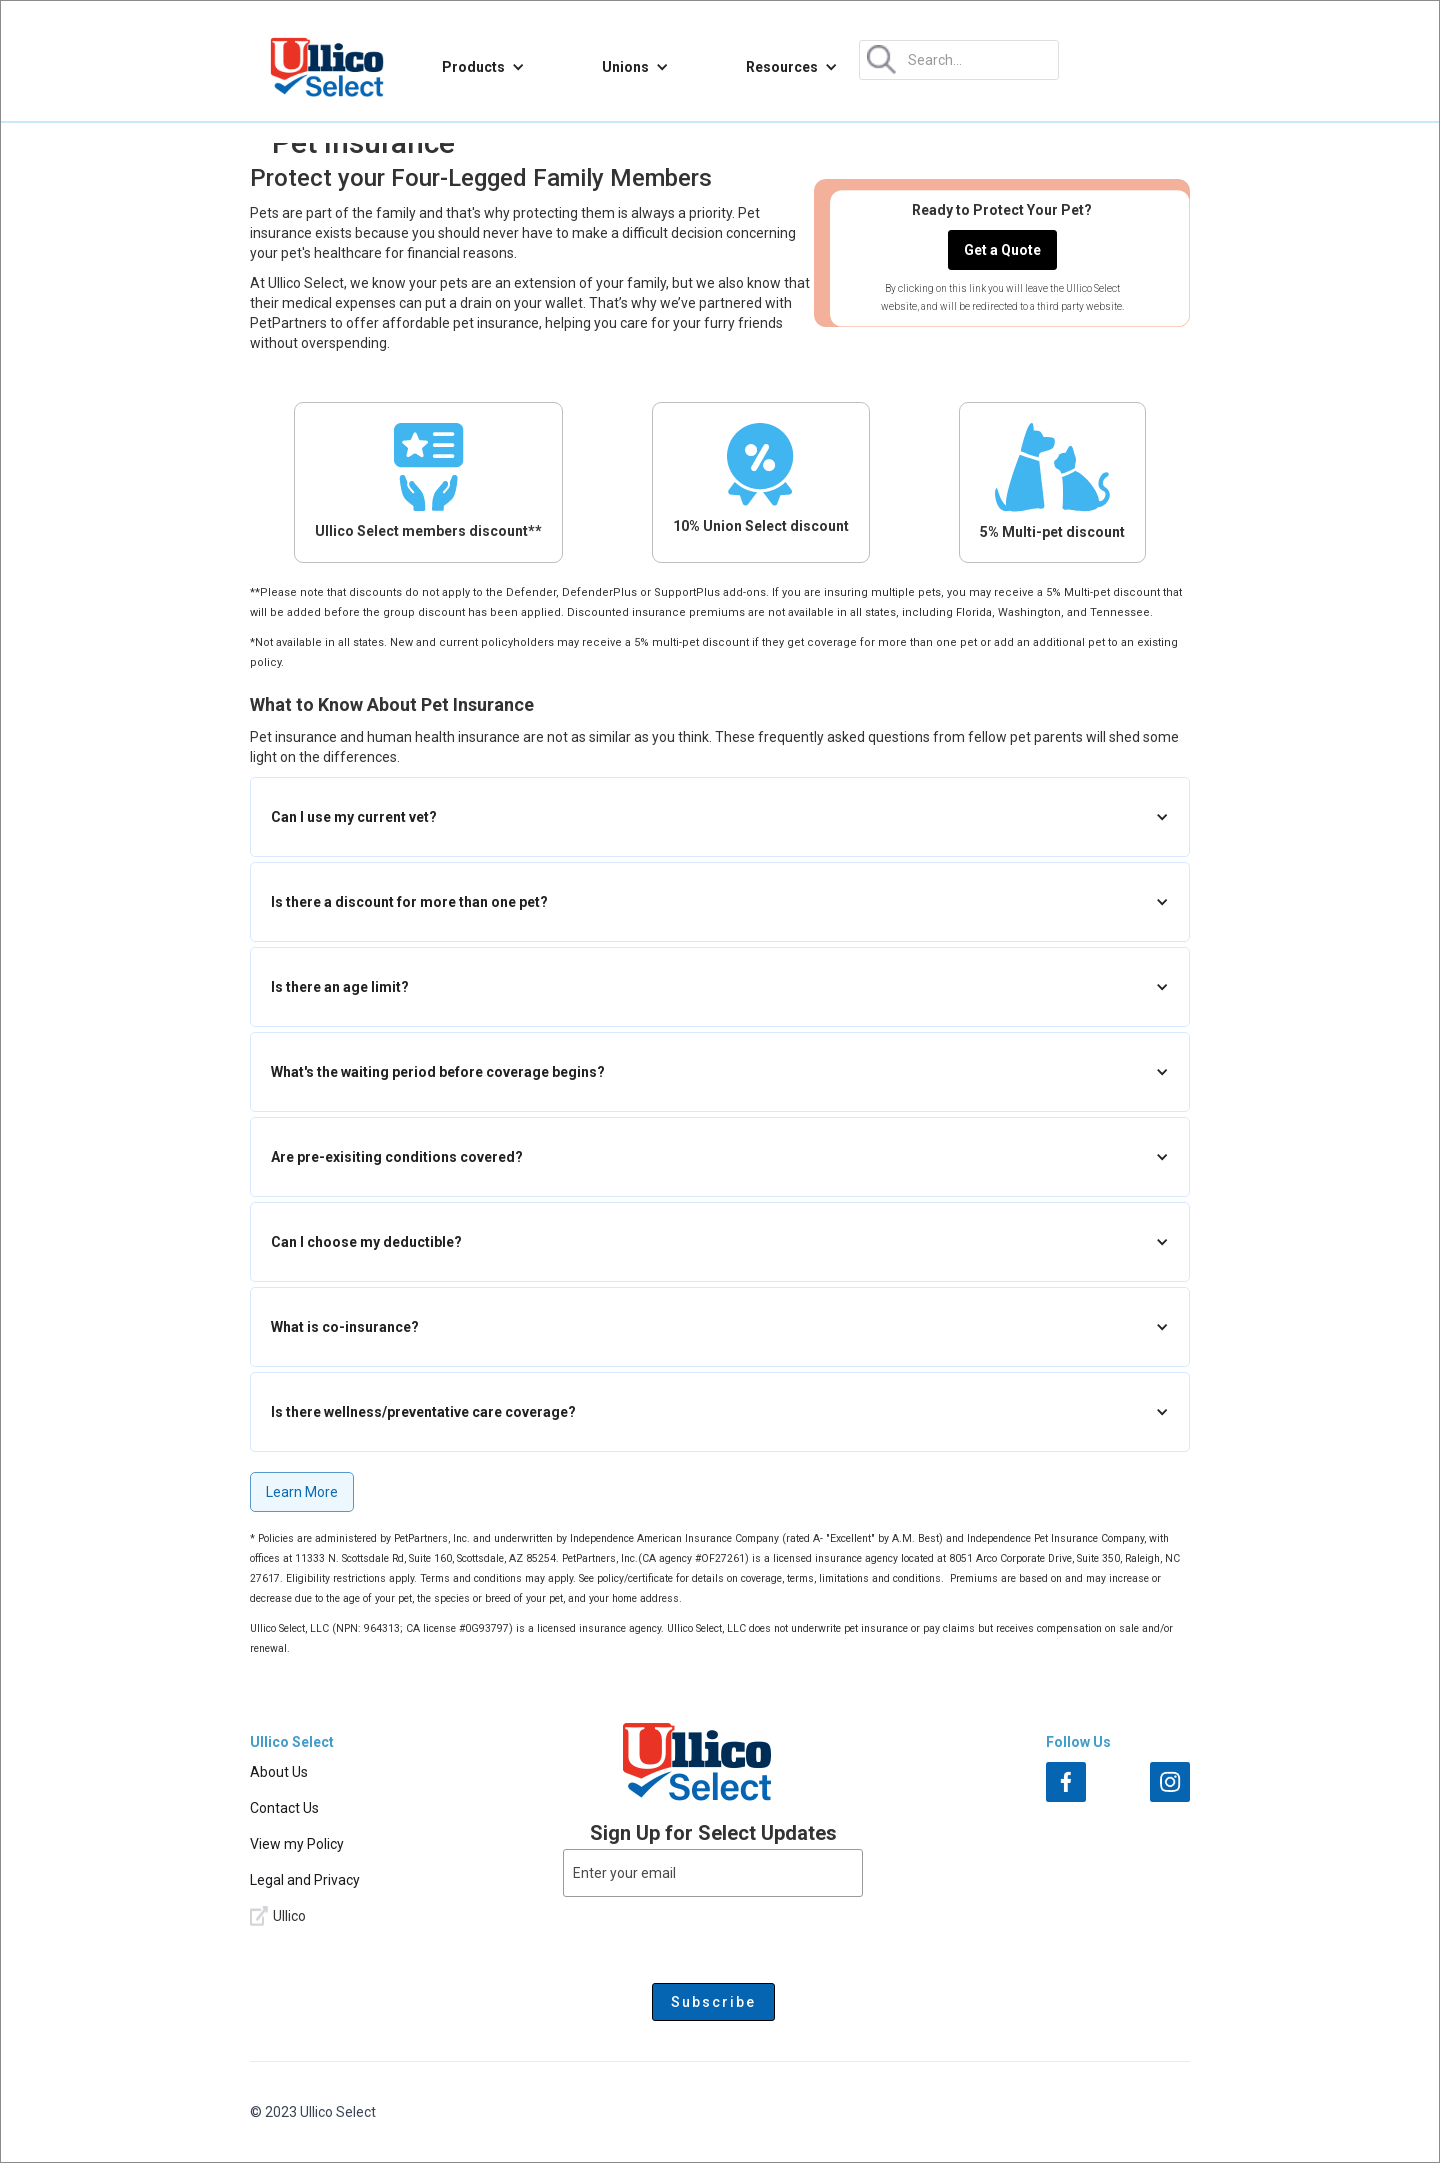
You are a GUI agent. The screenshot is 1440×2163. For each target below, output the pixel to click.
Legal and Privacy (305, 1880)
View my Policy (297, 1844)
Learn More (302, 1492)
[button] (483, 67)
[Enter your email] (713, 1873)
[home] (327, 67)
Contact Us (284, 1808)
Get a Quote (1002, 250)
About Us (279, 1772)
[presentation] (713, 1936)
